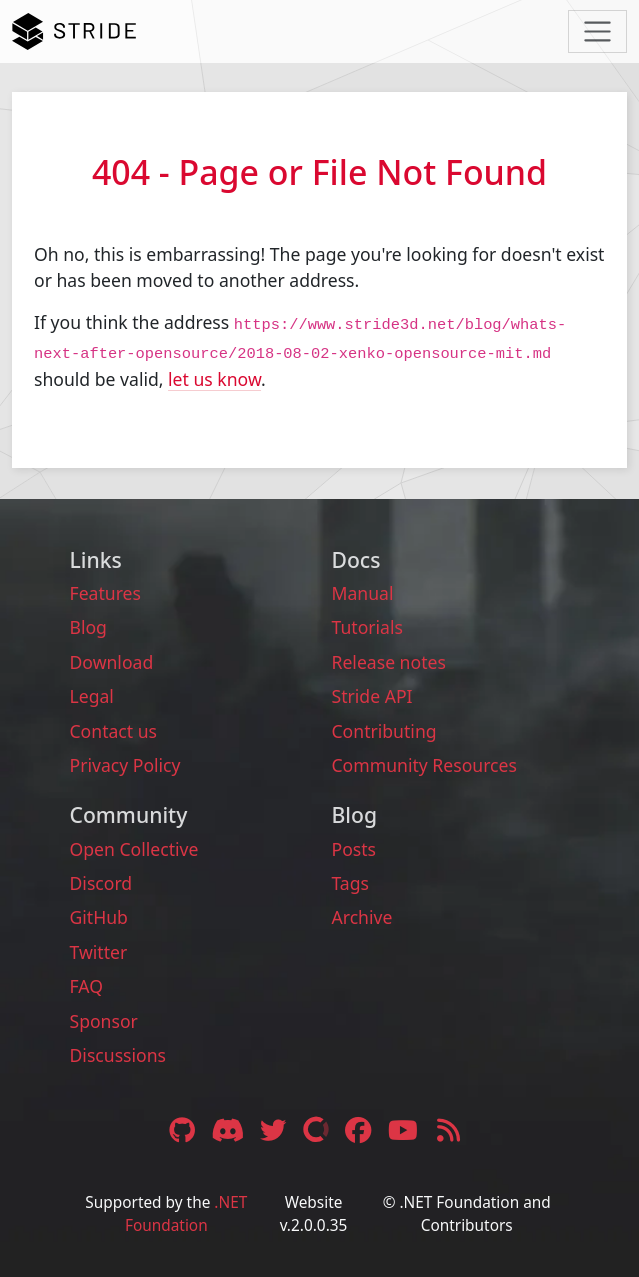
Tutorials (367, 627)
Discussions (118, 1055)
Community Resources (424, 765)
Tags (351, 883)
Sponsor (104, 1021)
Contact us (114, 731)
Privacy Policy (125, 765)
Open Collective (134, 849)
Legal (92, 696)
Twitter (99, 952)
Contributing (384, 731)
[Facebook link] (360, 1129)
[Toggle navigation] (597, 31)
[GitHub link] (182, 1129)
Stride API (372, 696)
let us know (214, 379)
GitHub (99, 917)
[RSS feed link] (448, 1129)
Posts (354, 849)
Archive (362, 917)
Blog (88, 627)
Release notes (389, 662)
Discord (101, 883)
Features (105, 593)
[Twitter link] (276, 1129)
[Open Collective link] (318, 1129)
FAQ (86, 986)
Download (112, 662)
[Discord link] (230, 1129)
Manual (363, 593)
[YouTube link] (406, 1129)
